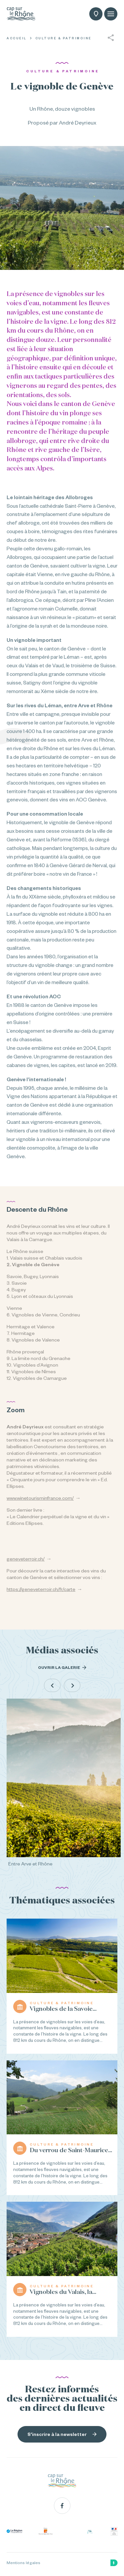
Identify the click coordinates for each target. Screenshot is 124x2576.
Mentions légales (23, 2562)
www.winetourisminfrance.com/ (40, 1498)
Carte (96, 15)
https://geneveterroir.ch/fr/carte (41, 1589)
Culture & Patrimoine (63, 38)
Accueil (17, 38)
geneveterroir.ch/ (26, 1559)
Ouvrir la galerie (62, 1667)
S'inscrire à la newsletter (62, 2434)
